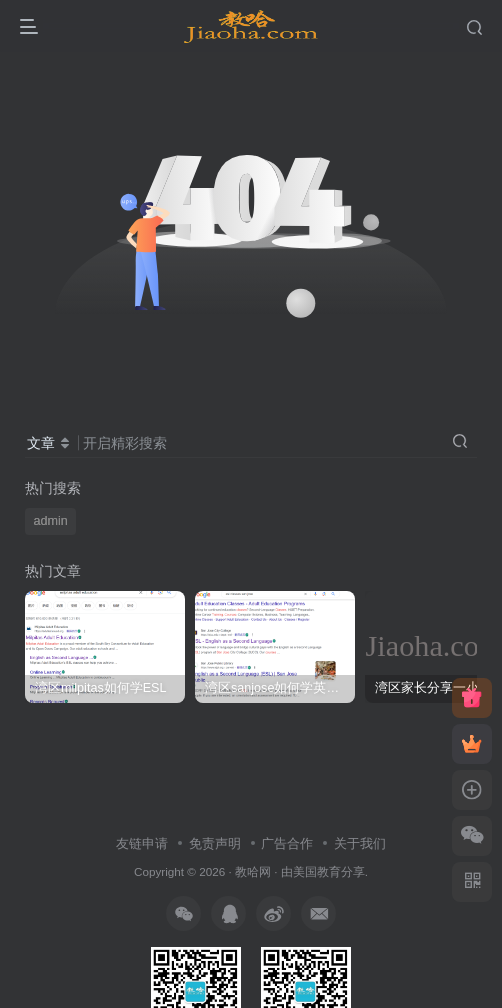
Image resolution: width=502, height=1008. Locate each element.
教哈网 (253, 871)
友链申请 (142, 843)
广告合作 (287, 843)
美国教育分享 (329, 871)
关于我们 (360, 843)
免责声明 (215, 843)
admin (51, 521)
